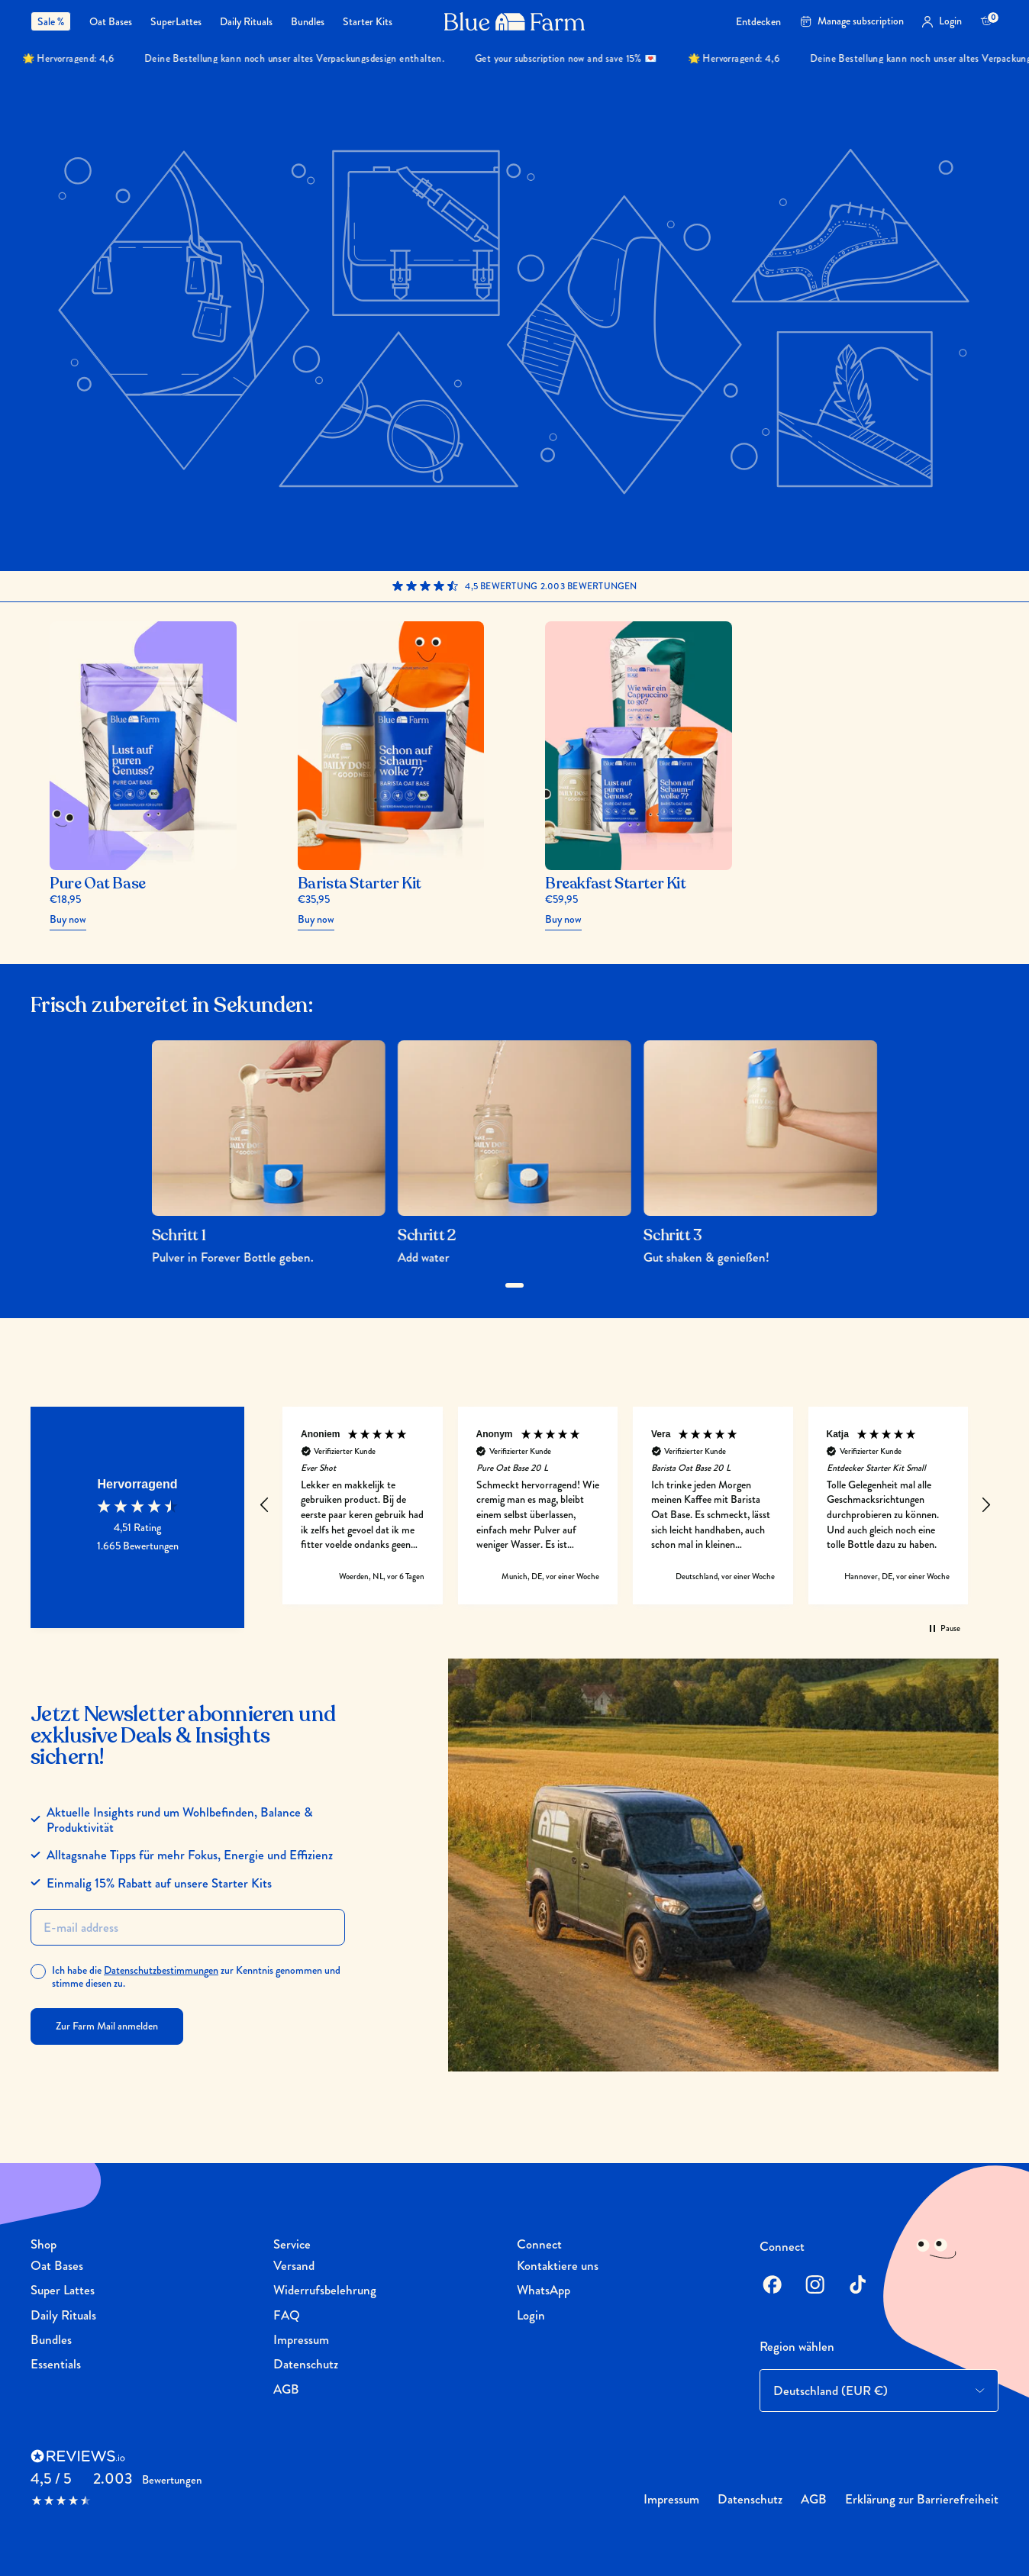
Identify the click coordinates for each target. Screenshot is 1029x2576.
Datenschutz (305, 2363)
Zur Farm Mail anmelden (107, 2025)
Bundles (307, 21)
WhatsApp (543, 2289)
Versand (294, 2265)
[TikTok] (857, 2284)
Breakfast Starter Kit (615, 883)
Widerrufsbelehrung (324, 2289)
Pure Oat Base (98, 883)
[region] (625, 1505)
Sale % (50, 21)
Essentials (56, 2363)
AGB (286, 2389)
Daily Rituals (246, 21)
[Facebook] (772, 2284)
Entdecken (758, 21)
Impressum (301, 2339)
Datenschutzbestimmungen (161, 1970)
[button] (265, 1505)
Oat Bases (110, 21)
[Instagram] (814, 2284)
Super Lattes (63, 2289)
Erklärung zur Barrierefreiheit (921, 2499)
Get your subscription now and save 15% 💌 (589, 58)
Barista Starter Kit (359, 883)
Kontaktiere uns (557, 2265)
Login (531, 2315)
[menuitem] (55, 21)
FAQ (286, 2315)
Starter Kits (367, 21)
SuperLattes (176, 21)
